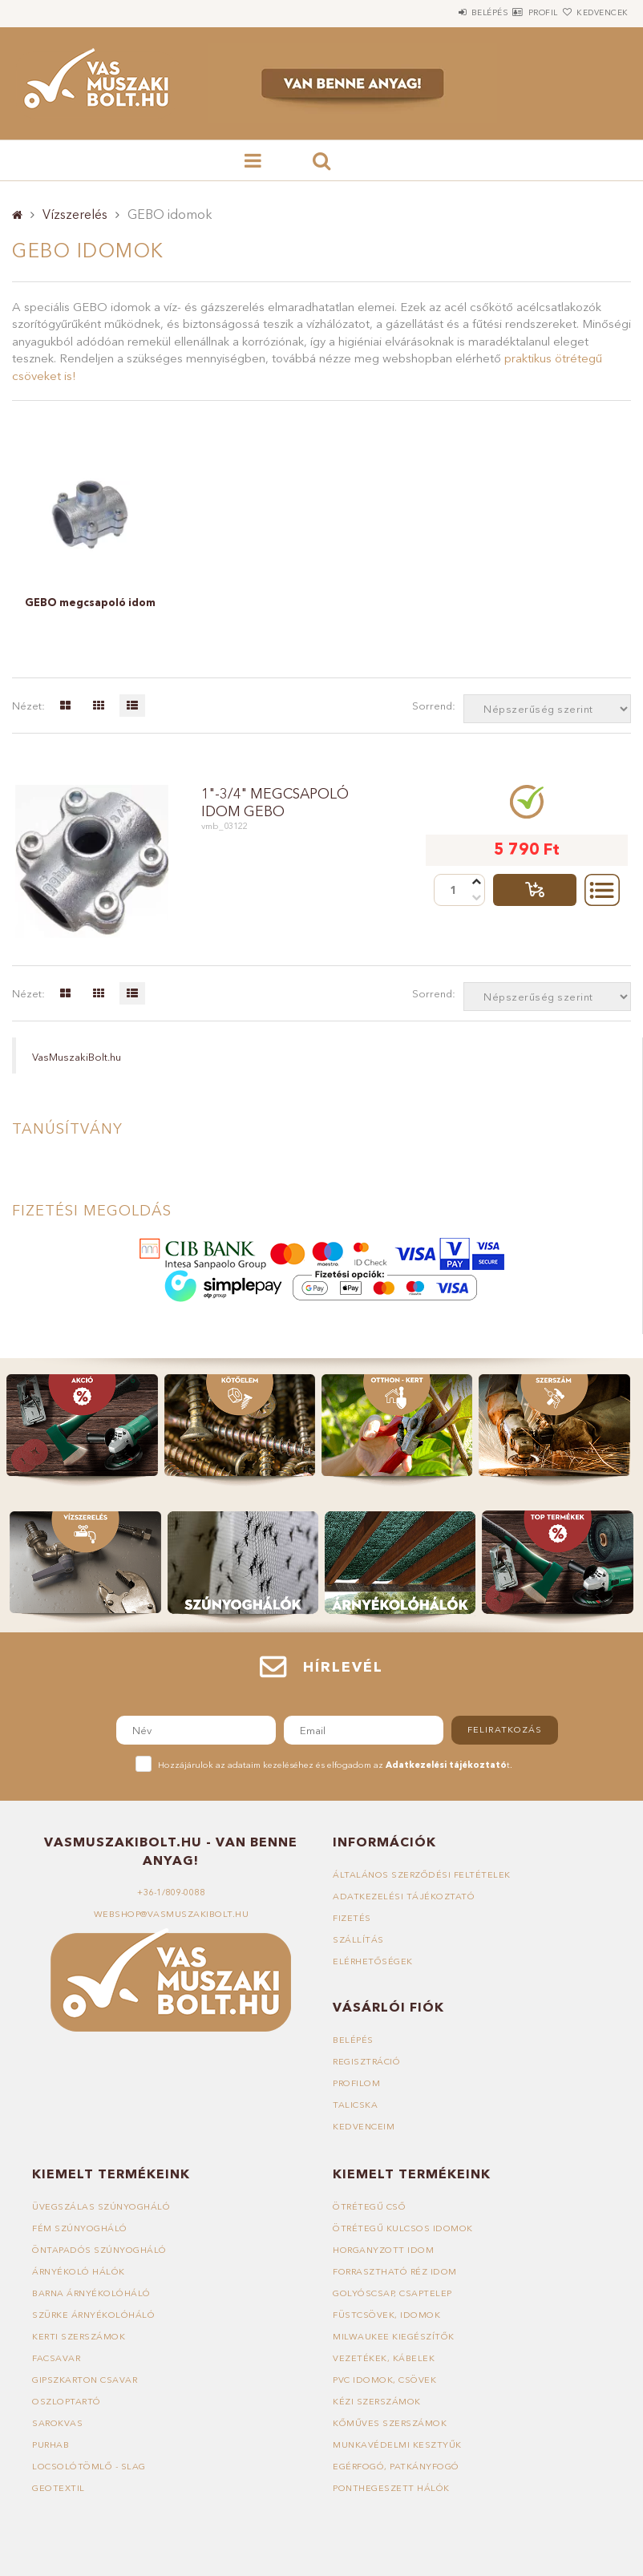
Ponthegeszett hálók (392, 2487)
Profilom (357, 2083)
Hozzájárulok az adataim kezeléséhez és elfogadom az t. (335, 1764)
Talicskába (534, 890)
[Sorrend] (547, 708)
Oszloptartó (67, 2401)
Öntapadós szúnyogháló (100, 2249)
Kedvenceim (364, 2126)
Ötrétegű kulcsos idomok (403, 2228)
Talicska (355, 2104)
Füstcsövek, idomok (386, 2314)
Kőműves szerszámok (390, 2422)
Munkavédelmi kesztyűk (398, 2444)
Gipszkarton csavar (86, 2379)
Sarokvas (57, 2422)
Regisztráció (367, 2061)
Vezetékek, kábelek (384, 2358)
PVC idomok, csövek (384, 2379)
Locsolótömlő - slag (89, 2466)
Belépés (441, 12)
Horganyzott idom (384, 2249)
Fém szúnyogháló (80, 2228)
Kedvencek (593, 12)
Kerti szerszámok (79, 2336)
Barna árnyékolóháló (93, 2293)
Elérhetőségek (373, 1961)
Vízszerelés (74, 214)
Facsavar (56, 2358)
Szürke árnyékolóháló (94, 2314)
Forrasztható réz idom (396, 2271)
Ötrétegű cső (369, 2206)
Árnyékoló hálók (79, 2271)
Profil (514, 12)
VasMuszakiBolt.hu (76, 1056)
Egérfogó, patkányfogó (397, 2466)
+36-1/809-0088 (170, 1892)
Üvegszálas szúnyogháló (101, 2206)
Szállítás (358, 1939)
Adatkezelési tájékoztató (404, 1896)
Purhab (51, 2444)
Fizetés (352, 1917)
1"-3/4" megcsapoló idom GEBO (277, 802)
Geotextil (58, 2487)
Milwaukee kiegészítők (394, 2336)
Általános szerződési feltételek (422, 1874)
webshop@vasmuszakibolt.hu (171, 1913)
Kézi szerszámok (377, 2401)
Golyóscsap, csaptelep (392, 2293)
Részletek (602, 890)
